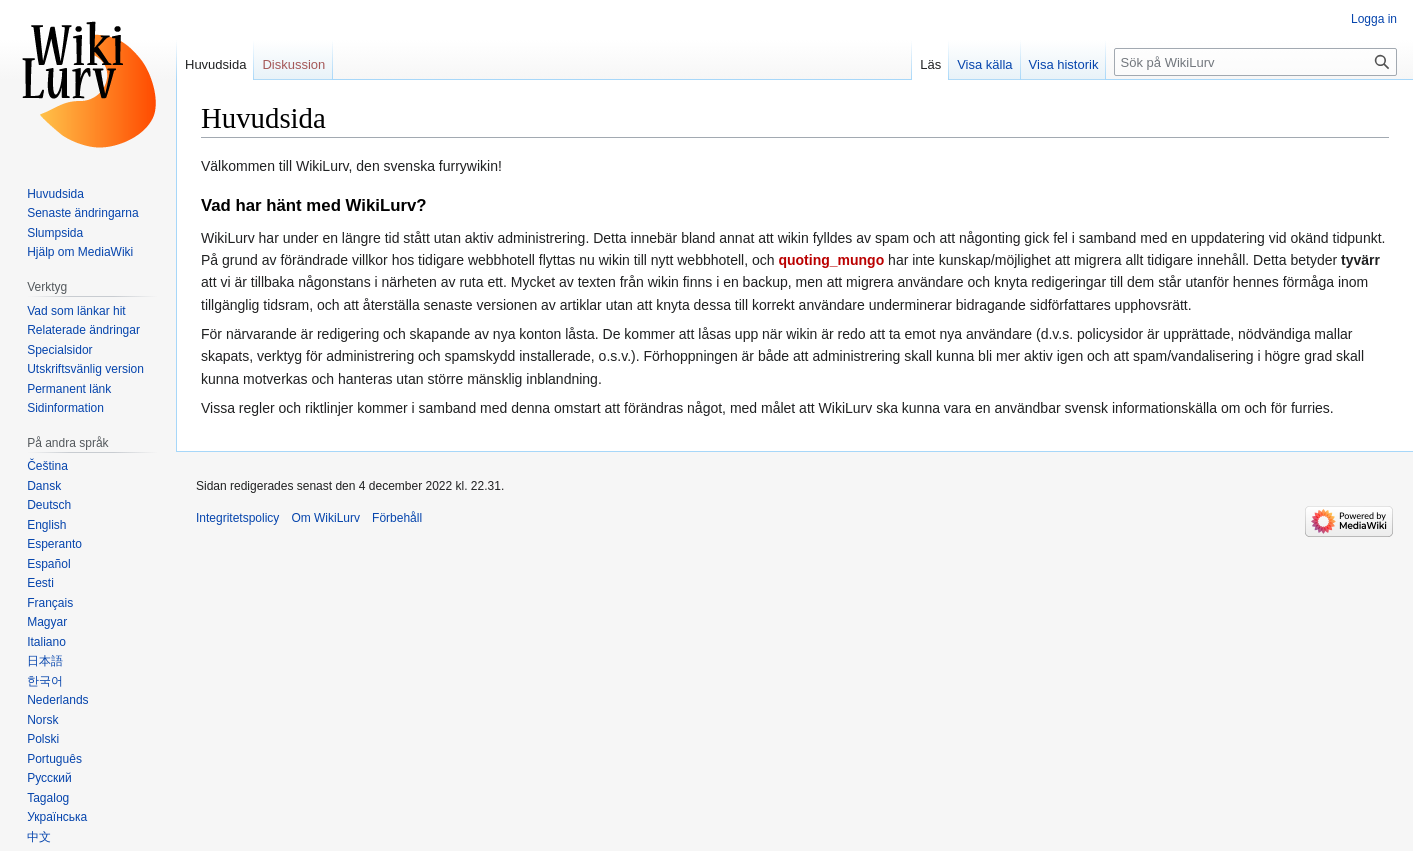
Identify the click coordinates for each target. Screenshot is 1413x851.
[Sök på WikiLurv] (1255, 62)
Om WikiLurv (325, 518)
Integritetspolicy (237, 518)
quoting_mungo (831, 260)
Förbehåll (397, 518)
